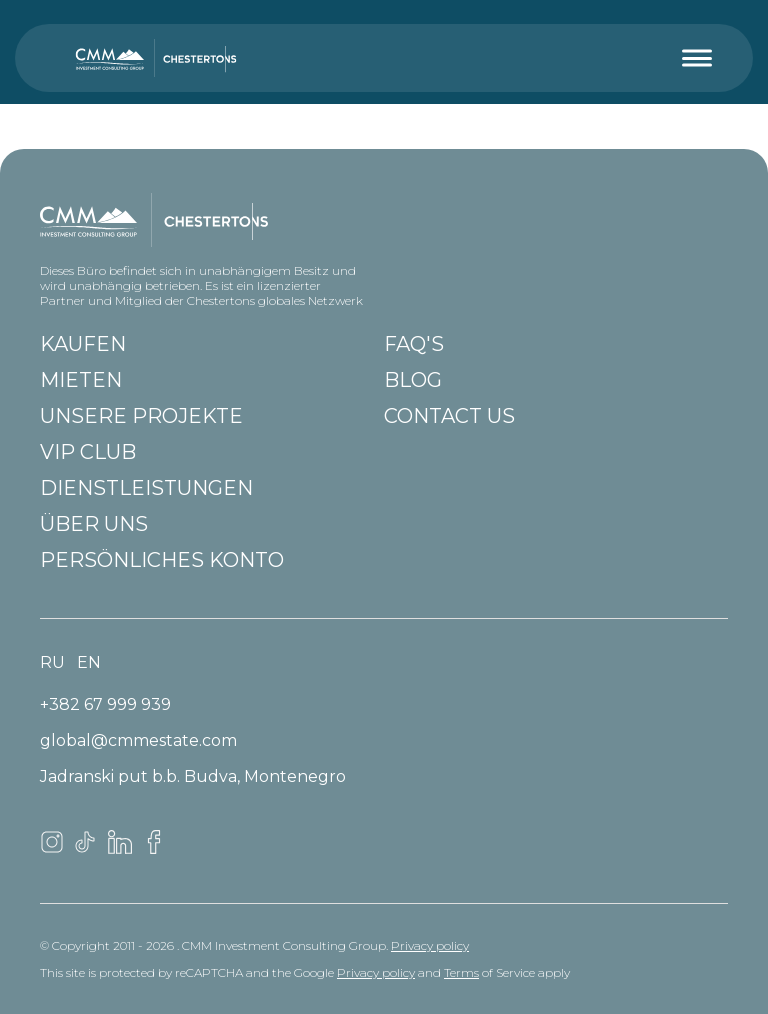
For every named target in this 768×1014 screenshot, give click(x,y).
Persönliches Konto (162, 560)
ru (52, 662)
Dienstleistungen (146, 488)
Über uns (94, 524)
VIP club (88, 452)
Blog (413, 380)
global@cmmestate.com (138, 740)
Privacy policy (430, 945)
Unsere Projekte (141, 416)
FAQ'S (414, 344)
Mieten (81, 380)
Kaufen (83, 344)
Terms (461, 972)
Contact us (449, 416)
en (89, 662)
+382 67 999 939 (105, 704)
